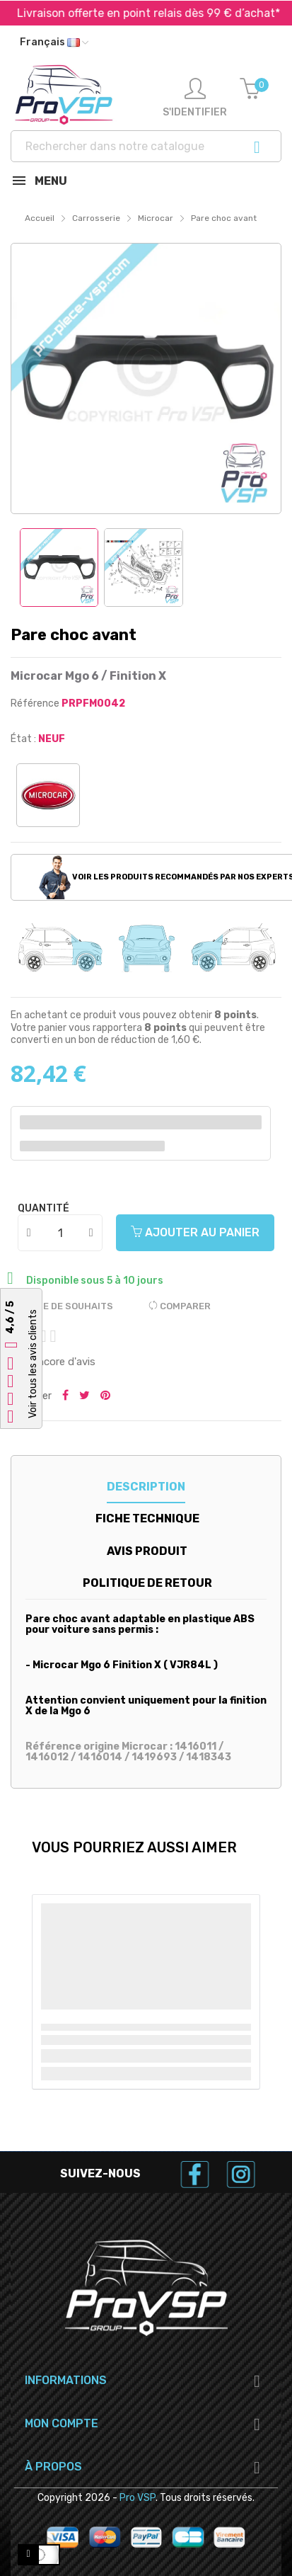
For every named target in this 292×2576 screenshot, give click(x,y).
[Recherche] (146, 146)
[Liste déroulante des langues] (54, 42)
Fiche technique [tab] (147, 1518)
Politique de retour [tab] (147, 1583)
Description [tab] (146, 1486)
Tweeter (84, 1396)
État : (23, 739)
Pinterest (105, 1396)
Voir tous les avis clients (33, 1364)
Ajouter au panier (195, 1232)
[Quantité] (61, 1232)
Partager (65, 1396)
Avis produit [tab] (147, 1551)
